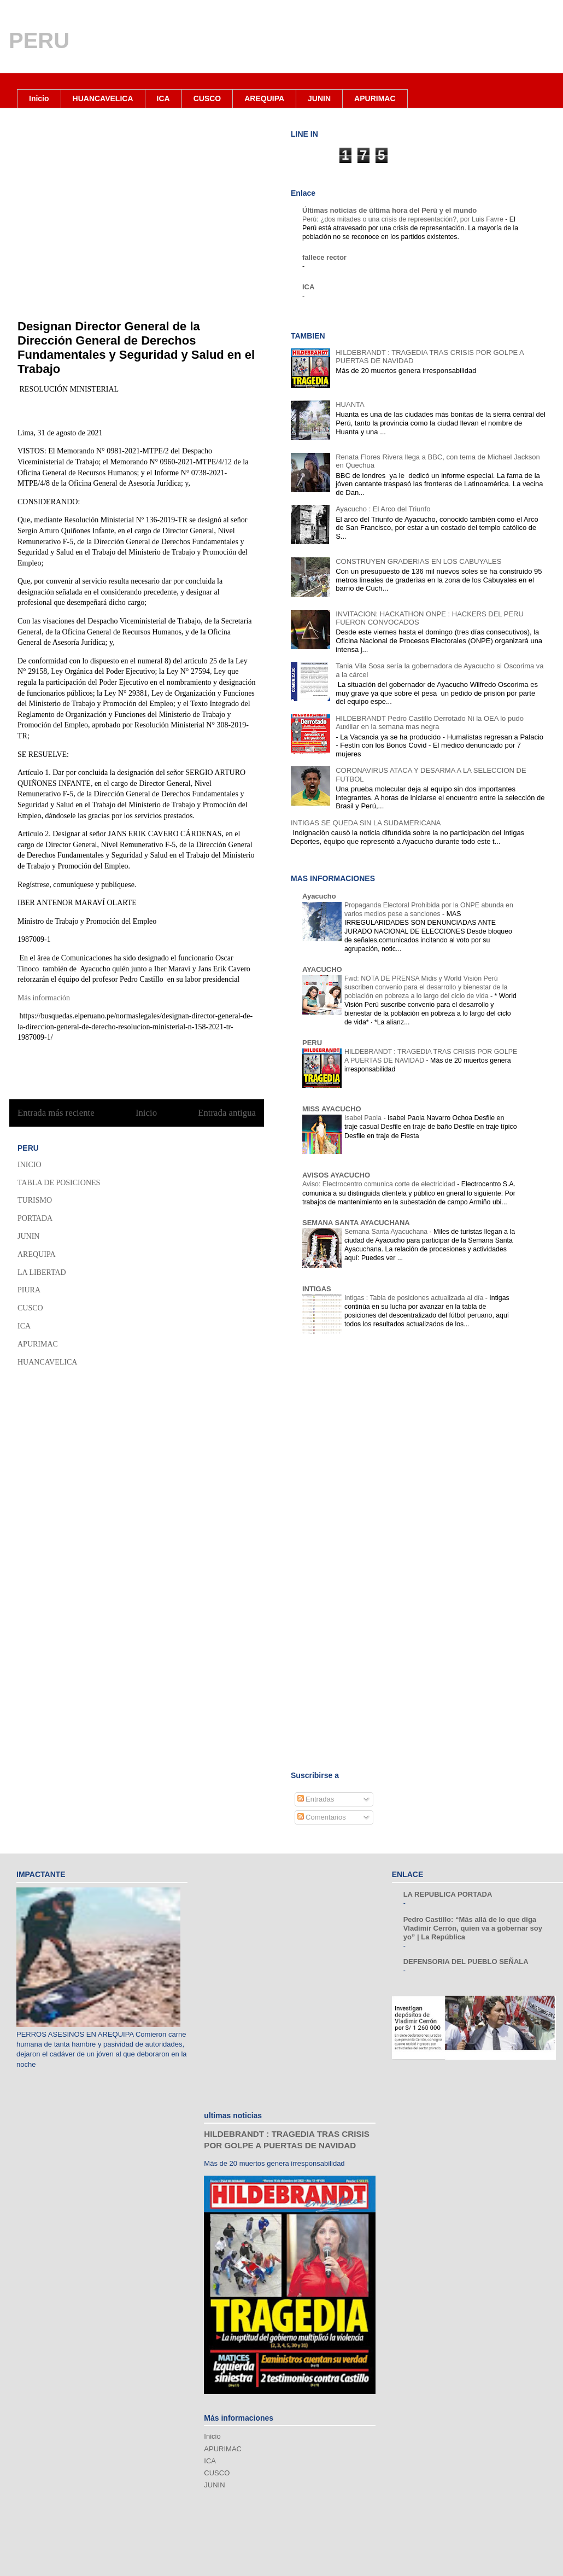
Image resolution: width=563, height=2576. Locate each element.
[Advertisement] (368, 1437)
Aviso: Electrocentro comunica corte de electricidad (379, 1184)
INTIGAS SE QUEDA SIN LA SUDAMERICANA (366, 823)
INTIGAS (316, 1289)
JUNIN (319, 98)
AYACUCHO (322, 969)
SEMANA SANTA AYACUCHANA (356, 1223)
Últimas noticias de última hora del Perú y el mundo (389, 210)
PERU (39, 40)
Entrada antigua (227, 1113)
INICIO (29, 1165)
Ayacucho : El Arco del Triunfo (383, 509)
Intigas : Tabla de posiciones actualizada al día (414, 1298)
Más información (44, 998)
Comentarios (321, 1817)
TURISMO (34, 1200)
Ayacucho (319, 896)
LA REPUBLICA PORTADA (447, 1894)
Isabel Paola (363, 1118)
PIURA (28, 1290)
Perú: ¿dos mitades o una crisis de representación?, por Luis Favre (403, 219)
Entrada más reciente (56, 1113)
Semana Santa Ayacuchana (387, 1231)
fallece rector (324, 257)
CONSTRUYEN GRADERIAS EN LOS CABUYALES (418, 561)
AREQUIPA (264, 98)
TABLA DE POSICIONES (58, 1183)
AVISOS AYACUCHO (336, 1175)
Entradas (316, 1799)
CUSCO (207, 98)
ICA (163, 98)
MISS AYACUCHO (331, 1109)
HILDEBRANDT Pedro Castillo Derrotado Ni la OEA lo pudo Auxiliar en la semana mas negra (430, 722)
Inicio (39, 98)
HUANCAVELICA (103, 98)
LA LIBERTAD (41, 1272)
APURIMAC (374, 98)
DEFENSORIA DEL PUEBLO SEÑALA (466, 1961)
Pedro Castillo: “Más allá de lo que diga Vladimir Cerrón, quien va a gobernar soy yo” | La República (472, 1928)
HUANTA (350, 404)
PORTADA (34, 1218)
